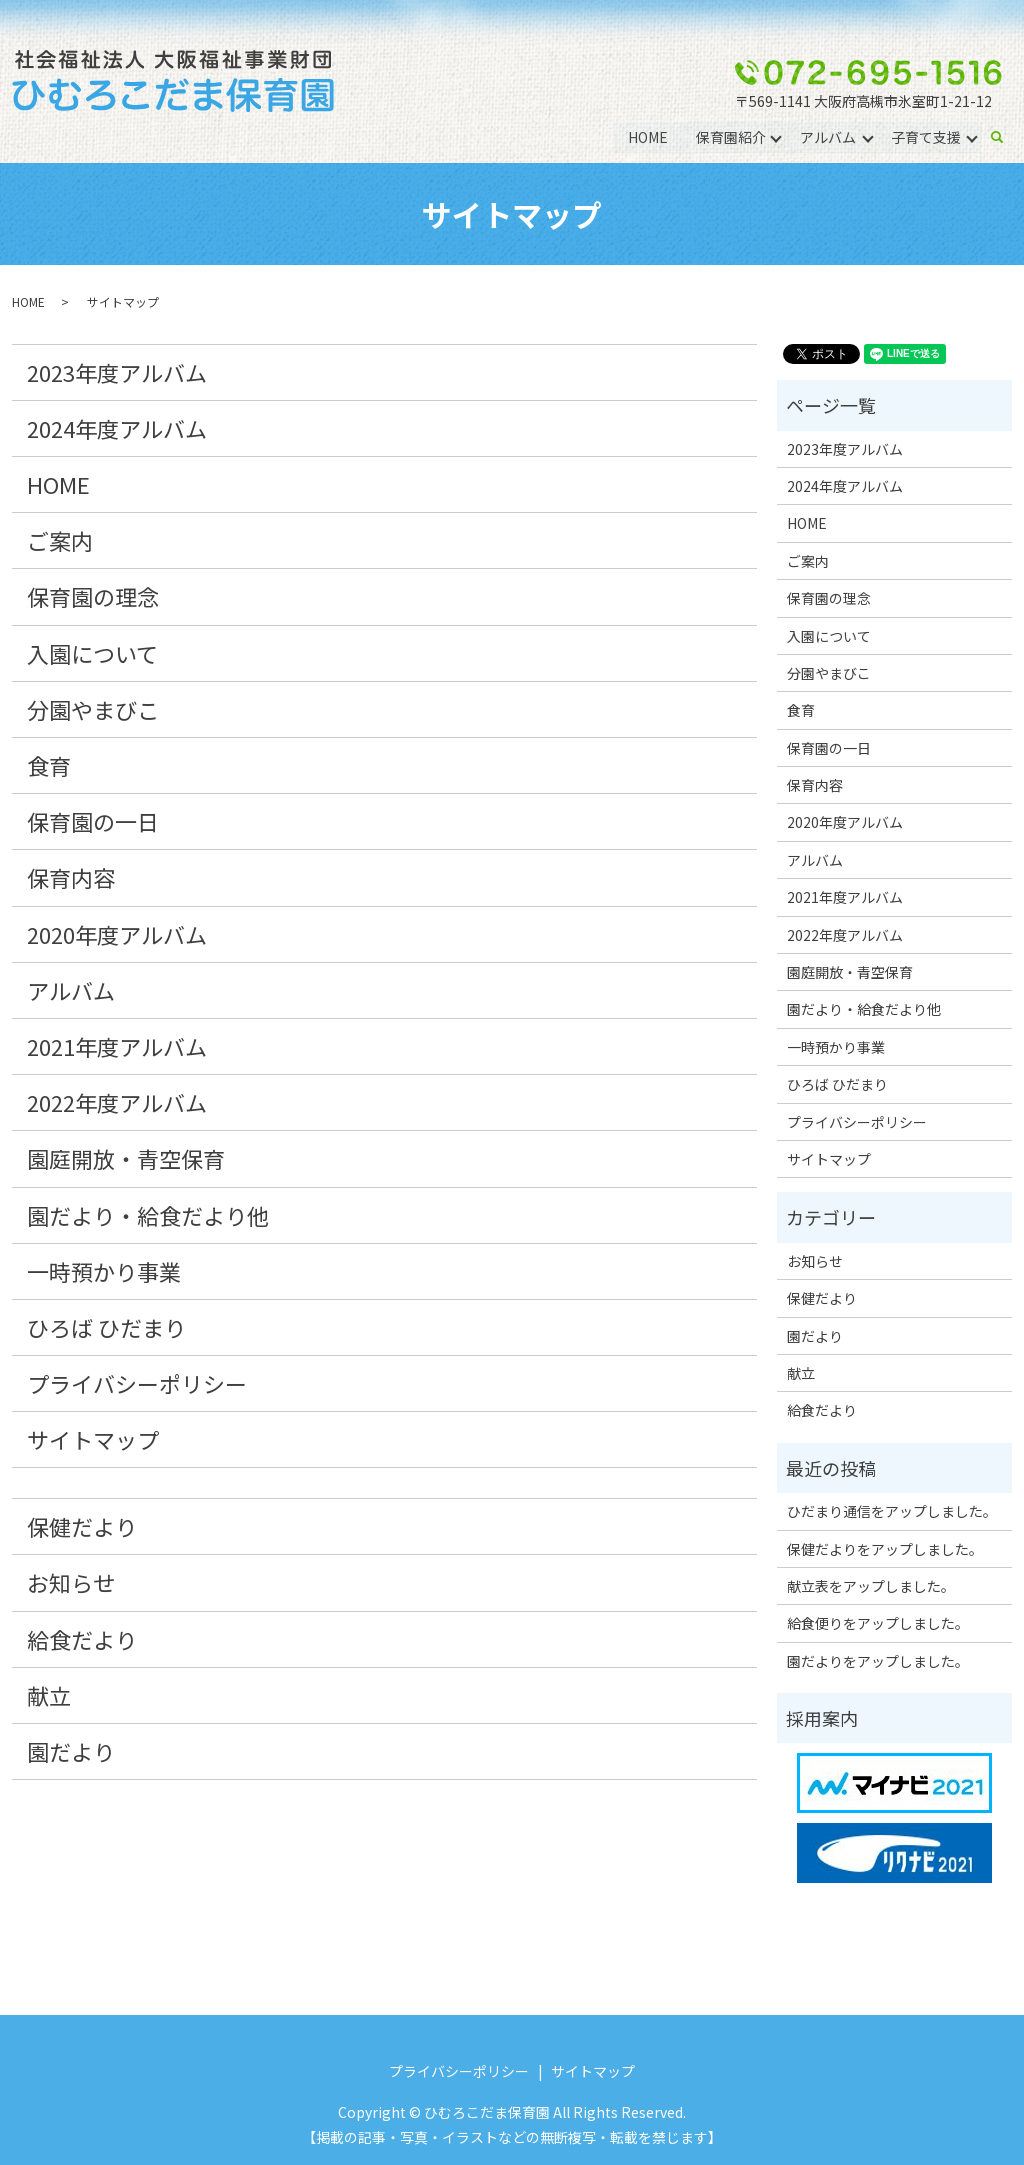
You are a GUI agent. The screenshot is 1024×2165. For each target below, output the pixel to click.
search (1005, 137)
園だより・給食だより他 (148, 1215)
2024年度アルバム (117, 428)
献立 (49, 1695)
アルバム (828, 136)
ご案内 (60, 540)
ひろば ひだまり (106, 1327)
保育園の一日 (93, 821)
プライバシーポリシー (137, 1383)
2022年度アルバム (117, 1102)
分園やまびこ (93, 709)
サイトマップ (93, 1439)
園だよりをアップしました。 (878, 1661)
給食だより (82, 1639)
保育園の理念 (93, 596)
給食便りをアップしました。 (878, 1623)
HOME (647, 136)
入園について (92, 653)
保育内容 (71, 877)
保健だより (82, 1526)
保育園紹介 (730, 136)
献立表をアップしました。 (871, 1586)
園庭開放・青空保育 (126, 1158)
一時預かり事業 (104, 1271)
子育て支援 (926, 136)
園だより (71, 1751)
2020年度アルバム (117, 934)
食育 (49, 765)
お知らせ (71, 1582)
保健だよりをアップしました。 (885, 1549)
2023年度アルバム (117, 372)
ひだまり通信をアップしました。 (892, 1511)
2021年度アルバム (117, 1046)
